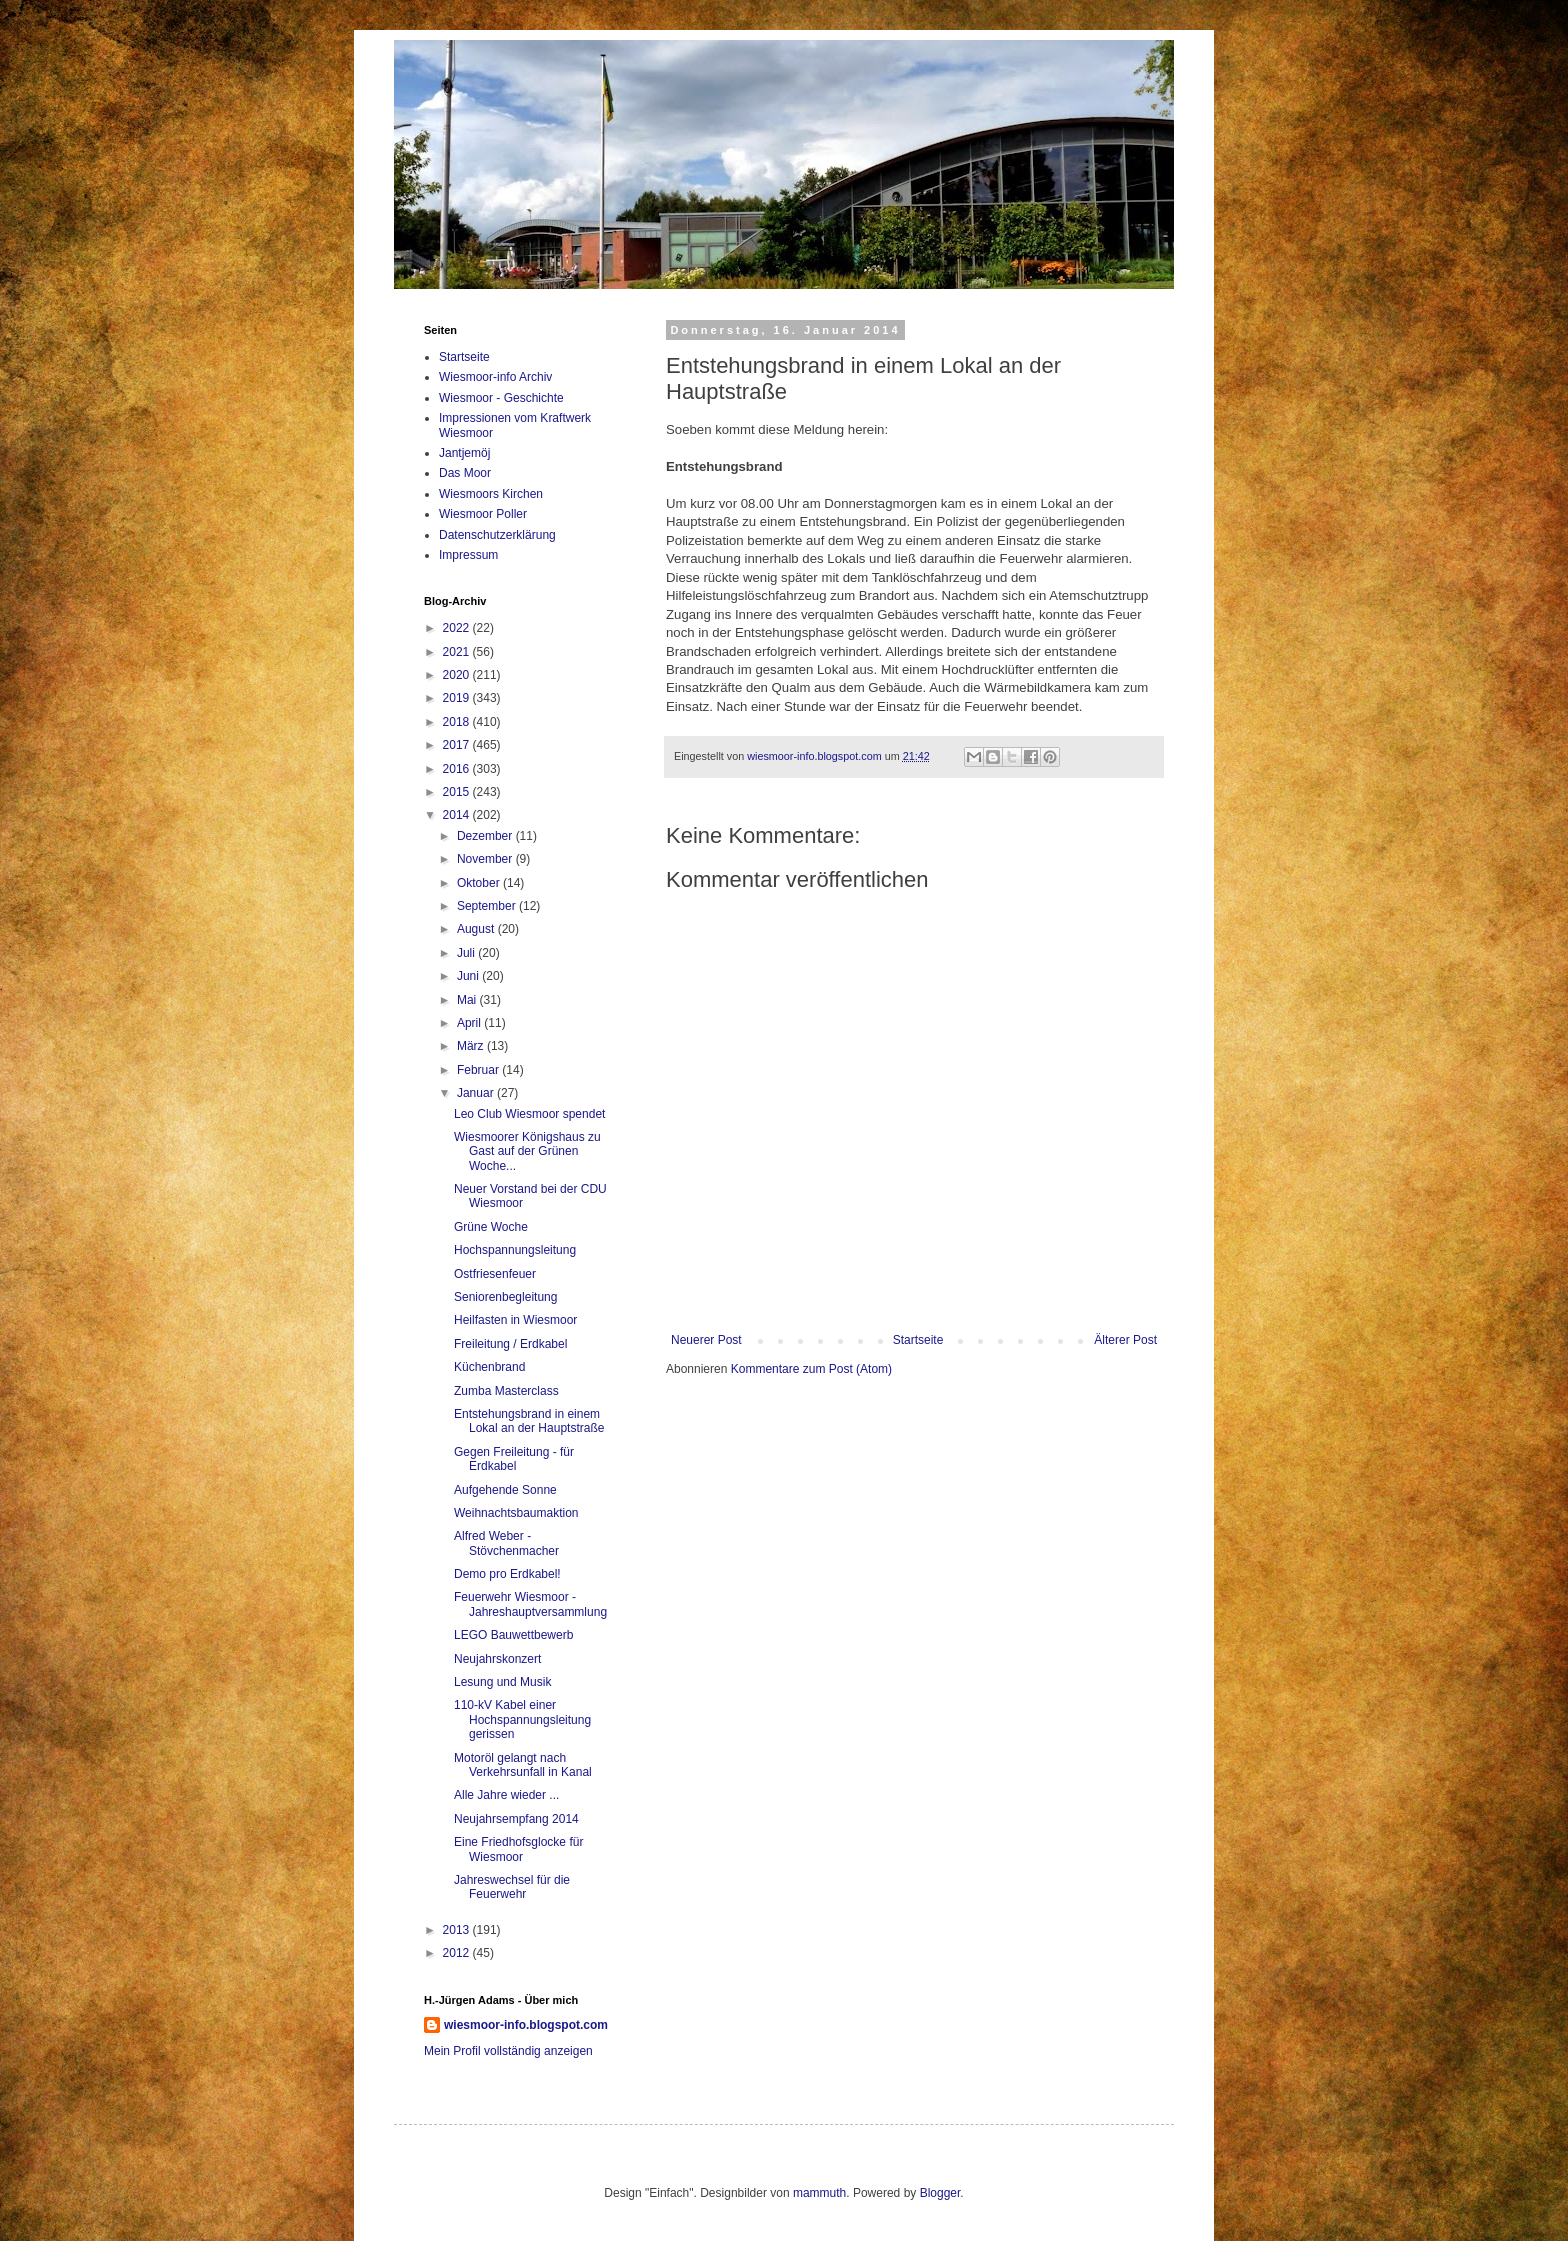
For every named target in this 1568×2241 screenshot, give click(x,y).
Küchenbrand (489, 1367)
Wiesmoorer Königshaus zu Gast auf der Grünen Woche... (527, 1151)
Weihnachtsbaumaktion (516, 1513)
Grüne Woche (491, 1227)
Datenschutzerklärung (497, 535)
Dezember (486, 836)
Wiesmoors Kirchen (491, 494)
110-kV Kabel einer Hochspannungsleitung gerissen (522, 1719)
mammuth (819, 2193)
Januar (477, 1093)
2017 (458, 745)
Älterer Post (1125, 1340)
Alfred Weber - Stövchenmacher (506, 1543)
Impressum (468, 555)
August (477, 929)
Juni (469, 976)
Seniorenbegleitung (505, 1297)
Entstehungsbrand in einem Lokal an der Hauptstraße (529, 1421)
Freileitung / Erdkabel (510, 1344)
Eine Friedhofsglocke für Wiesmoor (518, 1849)
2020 (458, 675)
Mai (468, 1000)
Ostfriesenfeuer (495, 1274)
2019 (458, 698)
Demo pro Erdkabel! (507, 1574)
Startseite (918, 1340)
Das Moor (465, 473)
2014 (458, 815)
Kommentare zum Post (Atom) (811, 1369)
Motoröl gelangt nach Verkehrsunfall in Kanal (523, 1765)
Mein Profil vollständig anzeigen (508, 2051)
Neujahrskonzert (497, 1659)
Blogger (940, 2193)
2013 (458, 1930)
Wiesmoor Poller (483, 514)
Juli (467, 953)
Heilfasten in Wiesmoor (515, 1320)
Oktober (480, 883)
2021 (458, 652)
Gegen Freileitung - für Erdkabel (514, 1459)
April (470, 1023)
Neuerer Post (706, 1340)
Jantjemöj (464, 453)
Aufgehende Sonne (505, 1490)
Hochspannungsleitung (515, 1250)
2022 (458, 628)
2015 (458, 792)
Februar (479, 1070)
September (488, 906)
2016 (458, 769)
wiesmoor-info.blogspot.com (526, 2025)
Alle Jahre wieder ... (506, 1795)
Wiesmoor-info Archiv (495, 377)
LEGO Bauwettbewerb (513, 1635)
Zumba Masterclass (506, 1391)
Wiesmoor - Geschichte (501, 398)
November (486, 859)
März (472, 1046)
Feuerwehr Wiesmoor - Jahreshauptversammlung (530, 1604)
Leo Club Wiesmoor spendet (529, 1114)
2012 (458, 1953)
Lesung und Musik (502, 1682)
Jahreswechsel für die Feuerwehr (512, 1887)
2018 (458, 722)
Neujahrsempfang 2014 (516, 1819)
